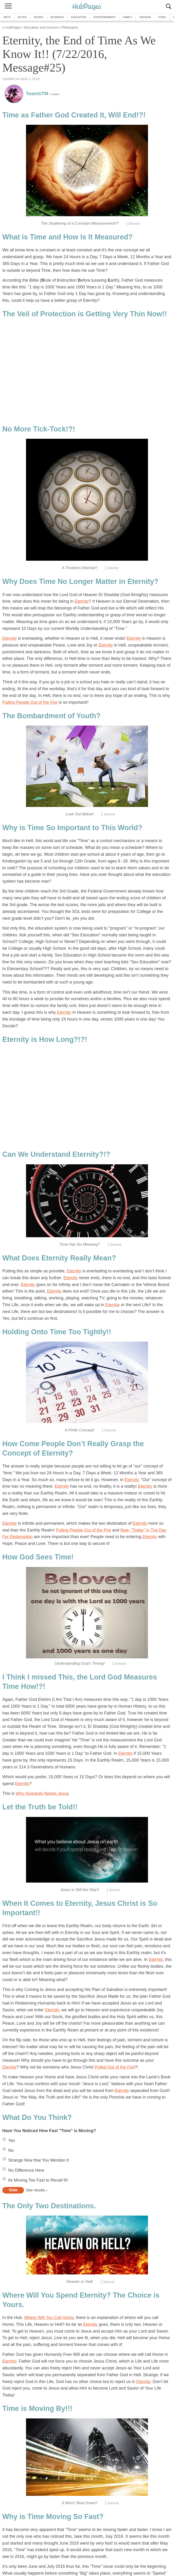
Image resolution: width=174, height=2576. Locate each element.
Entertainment (105, 17)
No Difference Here (26, 2170)
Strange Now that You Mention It (38, 2160)
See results (35, 2190)
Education (78, 17)
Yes (11, 2140)
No (11, 2150)
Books (38, 17)
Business (57, 17)
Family (127, 17)
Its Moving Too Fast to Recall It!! (38, 2180)
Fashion (145, 17)
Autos (22, 17)
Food (162, 17)
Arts (7, 17)
